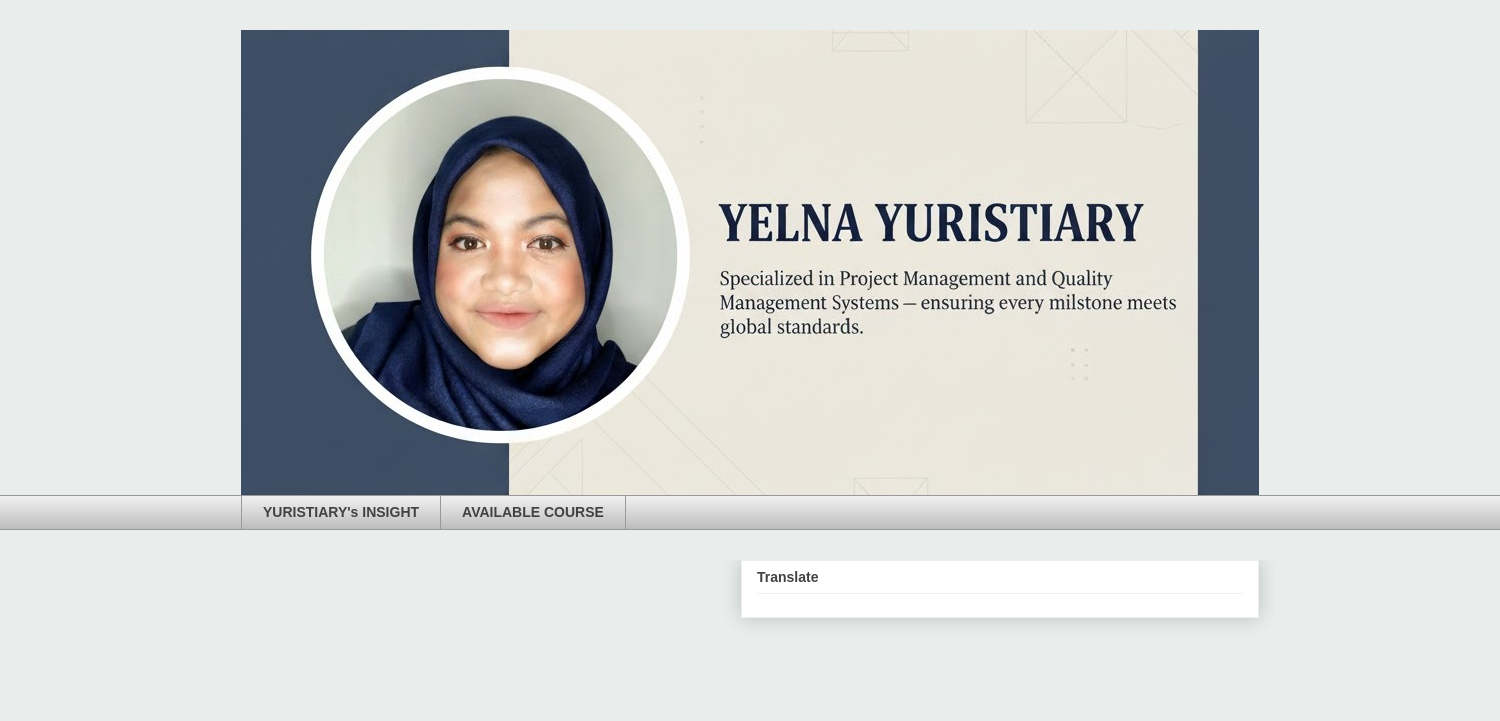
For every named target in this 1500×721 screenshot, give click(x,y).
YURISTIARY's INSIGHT (341, 512)
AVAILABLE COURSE (533, 512)
